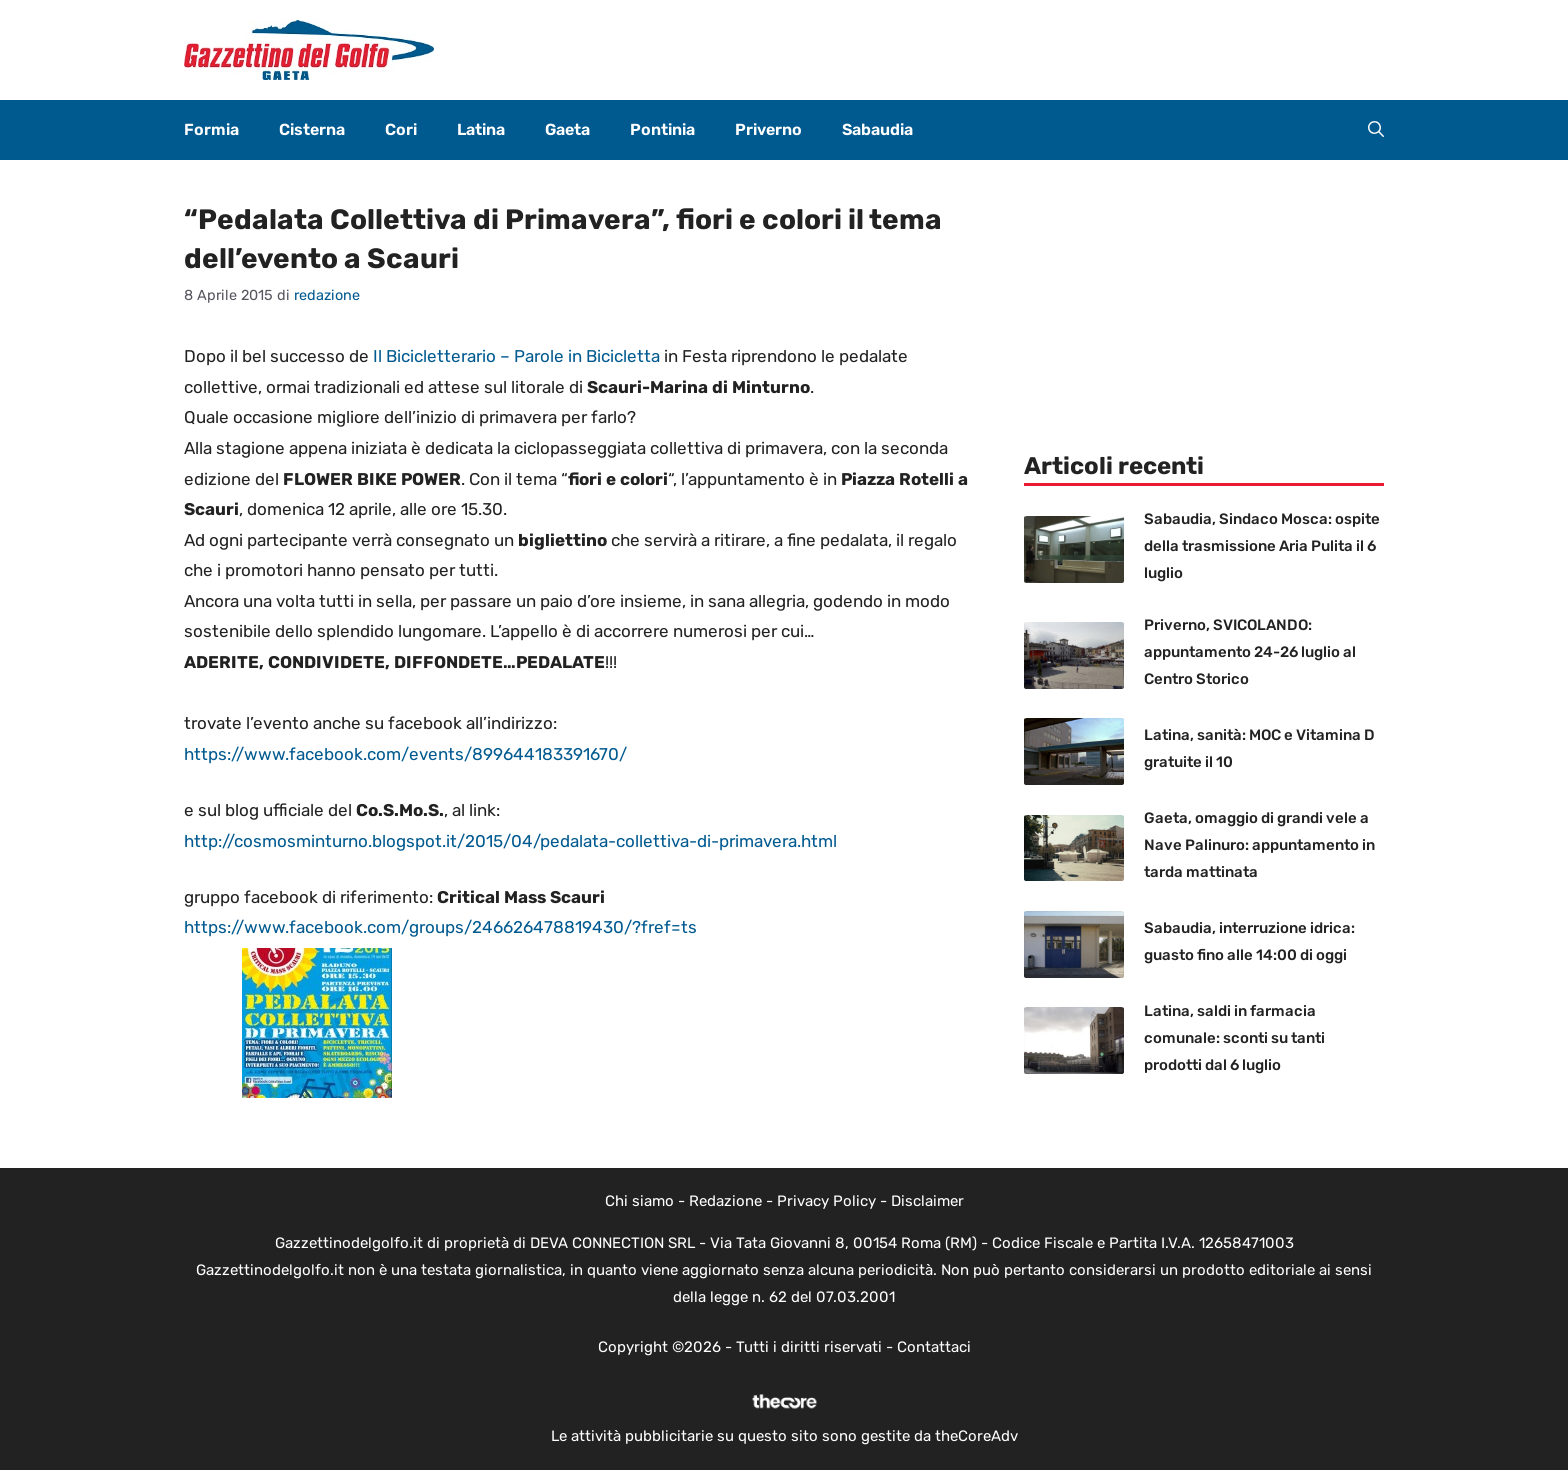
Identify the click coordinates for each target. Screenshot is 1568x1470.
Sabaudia (877, 129)
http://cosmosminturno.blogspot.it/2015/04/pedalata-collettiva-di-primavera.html (510, 841)
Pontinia (662, 129)
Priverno (768, 129)
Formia (211, 129)
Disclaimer (927, 1201)
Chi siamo (639, 1201)
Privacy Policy (826, 1201)
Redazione (725, 1201)
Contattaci (934, 1347)
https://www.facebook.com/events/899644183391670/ (405, 754)
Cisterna (312, 129)
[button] (1376, 130)
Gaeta (567, 129)
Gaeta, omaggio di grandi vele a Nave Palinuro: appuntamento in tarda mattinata (1259, 845)
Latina (481, 129)
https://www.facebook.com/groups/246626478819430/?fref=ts (440, 927)
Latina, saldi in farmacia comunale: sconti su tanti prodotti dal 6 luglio (1234, 1038)
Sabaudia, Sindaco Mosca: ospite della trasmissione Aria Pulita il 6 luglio (1262, 546)
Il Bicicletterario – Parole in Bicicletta (516, 356)
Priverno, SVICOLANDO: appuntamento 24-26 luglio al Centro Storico (1250, 652)
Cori (401, 129)
